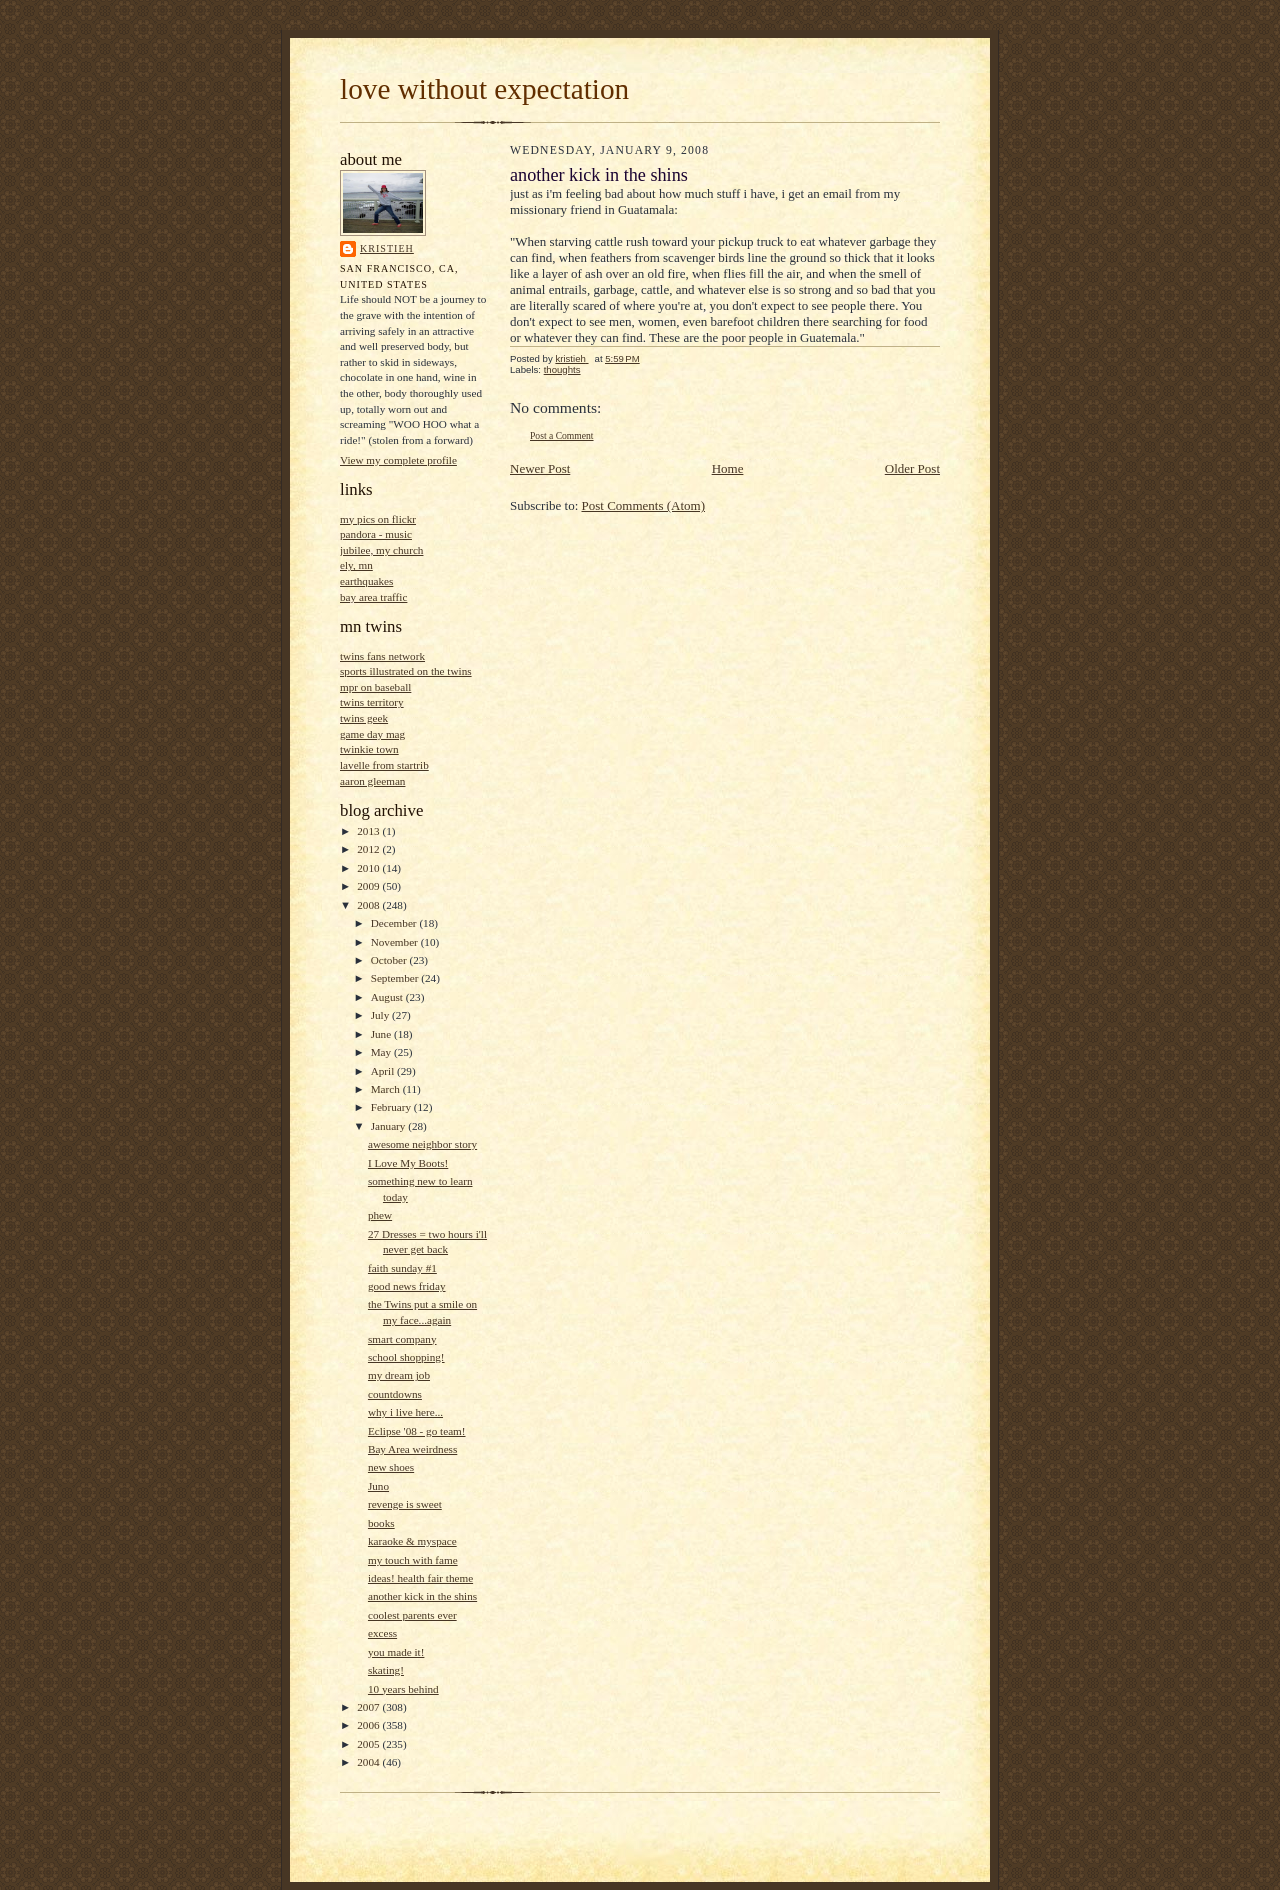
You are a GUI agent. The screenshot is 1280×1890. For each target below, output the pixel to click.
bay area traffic (373, 597)
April (384, 1071)
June (382, 1034)
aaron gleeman (372, 781)
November (396, 942)
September (396, 978)
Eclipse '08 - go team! (417, 1431)
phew (380, 1215)
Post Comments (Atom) (644, 505)
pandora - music (376, 534)
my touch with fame (413, 1560)
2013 (369, 831)
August (388, 997)
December (395, 923)
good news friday (407, 1286)
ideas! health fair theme (420, 1578)
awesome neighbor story (422, 1144)
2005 (369, 1744)
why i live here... (405, 1412)
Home (728, 468)
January (390, 1126)
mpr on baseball (375, 687)
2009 (369, 886)
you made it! (396, 1652)
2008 (369, 905)
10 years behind (403, 1689)
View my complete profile (398, 460)
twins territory (372, 702)
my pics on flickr (378, 519)
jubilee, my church (381, 550)
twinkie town (369, 749)
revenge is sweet (405, 1504)
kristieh (387, 248)
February (392, 1107)
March (387, 1089)
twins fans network (382, 656)
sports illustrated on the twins (406, 671)
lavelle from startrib (384, 765)
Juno (378, 1486)
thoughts (562, 369)
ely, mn (356, 565)
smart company (402, 1339)
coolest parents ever (412, 1615)
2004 (369, 1762)
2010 (369, 868)
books (381, 1523)
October (390, 960)
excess (382, 1633)
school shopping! (406, 1357)
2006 (369, 1725)
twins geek (364, 718)
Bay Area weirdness (412, 1449)
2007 (369, 1707)
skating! (386, 1670)
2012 (369, 849)
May (382, 1052)
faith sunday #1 (402, 1268)
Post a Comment (562, 435)
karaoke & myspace (412, 1541)
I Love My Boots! (408, 1163)
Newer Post (540, 468)
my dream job (399, 1375)
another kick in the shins (422, 1596)
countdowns (395, 1394)
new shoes (391, 1467)
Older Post (912, 468)
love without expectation (484, 89)
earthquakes (366, 581)
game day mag (372, 734)
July (381, 1015)
